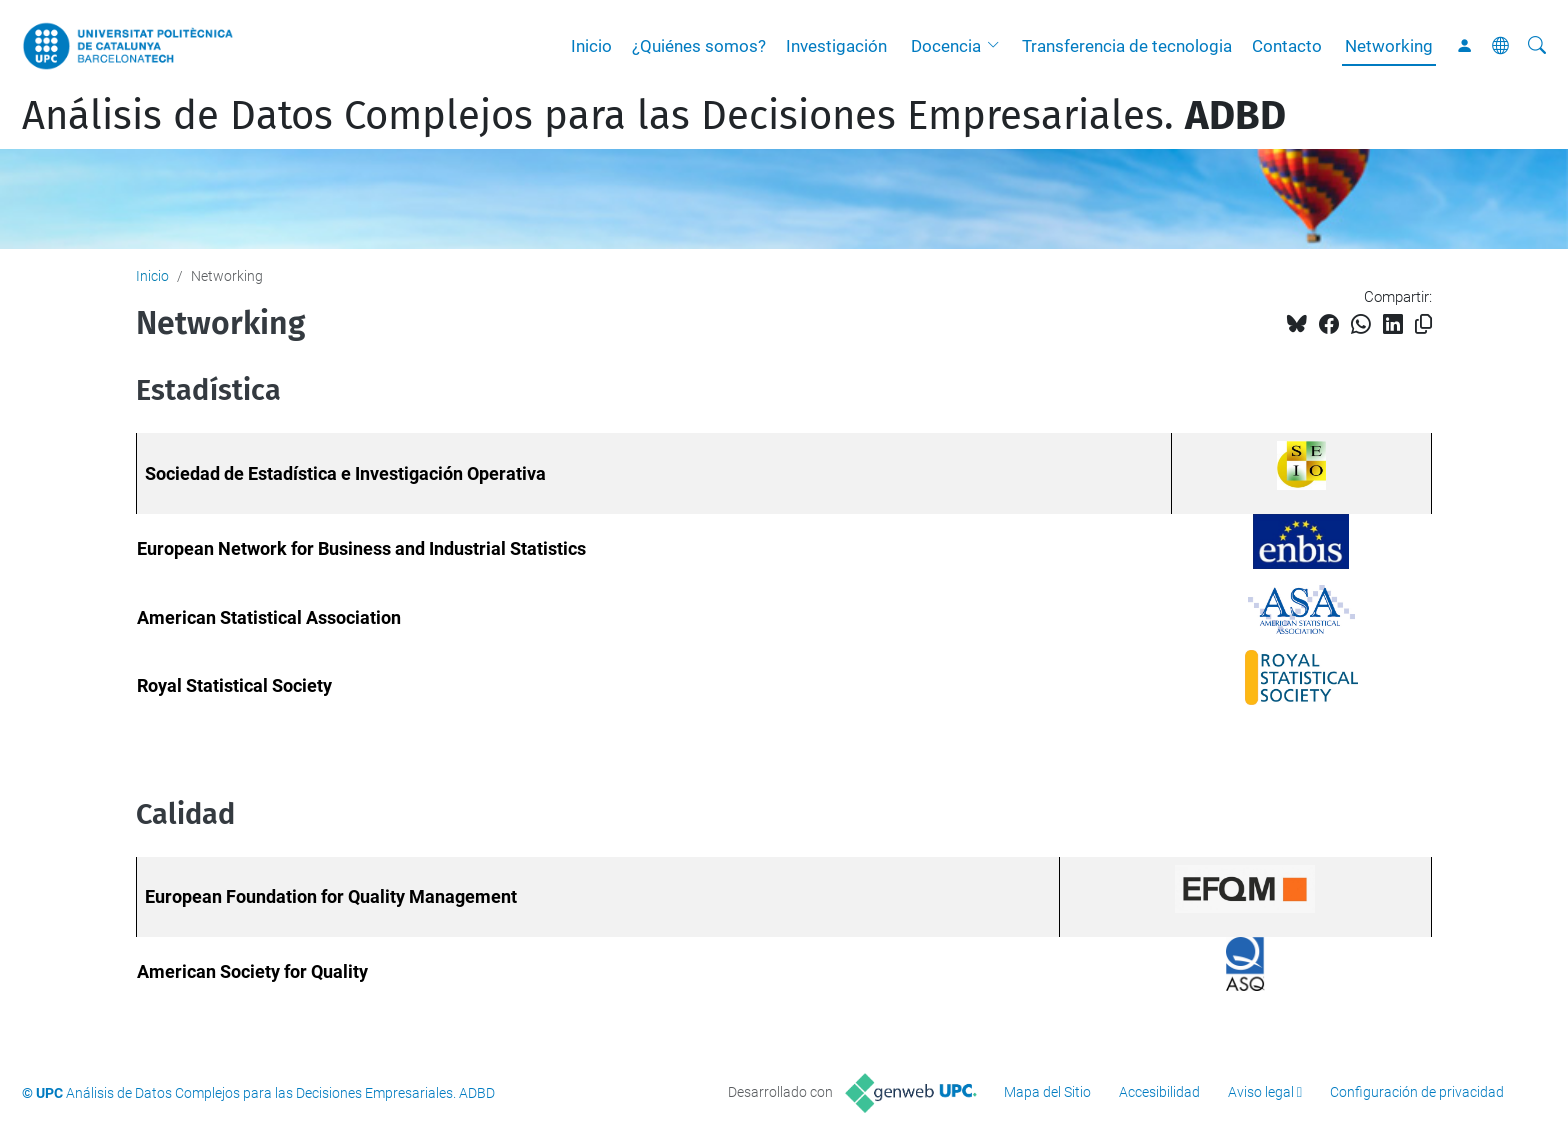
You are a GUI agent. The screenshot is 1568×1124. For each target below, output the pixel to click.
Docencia (946, 46)
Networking (1389, 46)
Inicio (591, 46)
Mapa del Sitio (1047, 1092)
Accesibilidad (1159, 1092)
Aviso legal (1261, 1092)
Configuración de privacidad (1417, 1092)
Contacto (1287, 46)
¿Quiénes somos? (699, 46)
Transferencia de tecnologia (1127, 46)
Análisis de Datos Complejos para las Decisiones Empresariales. (654, 116)
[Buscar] (1537, 46)
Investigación (836, 46)
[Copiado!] (1423, 324)
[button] (998, 46)
